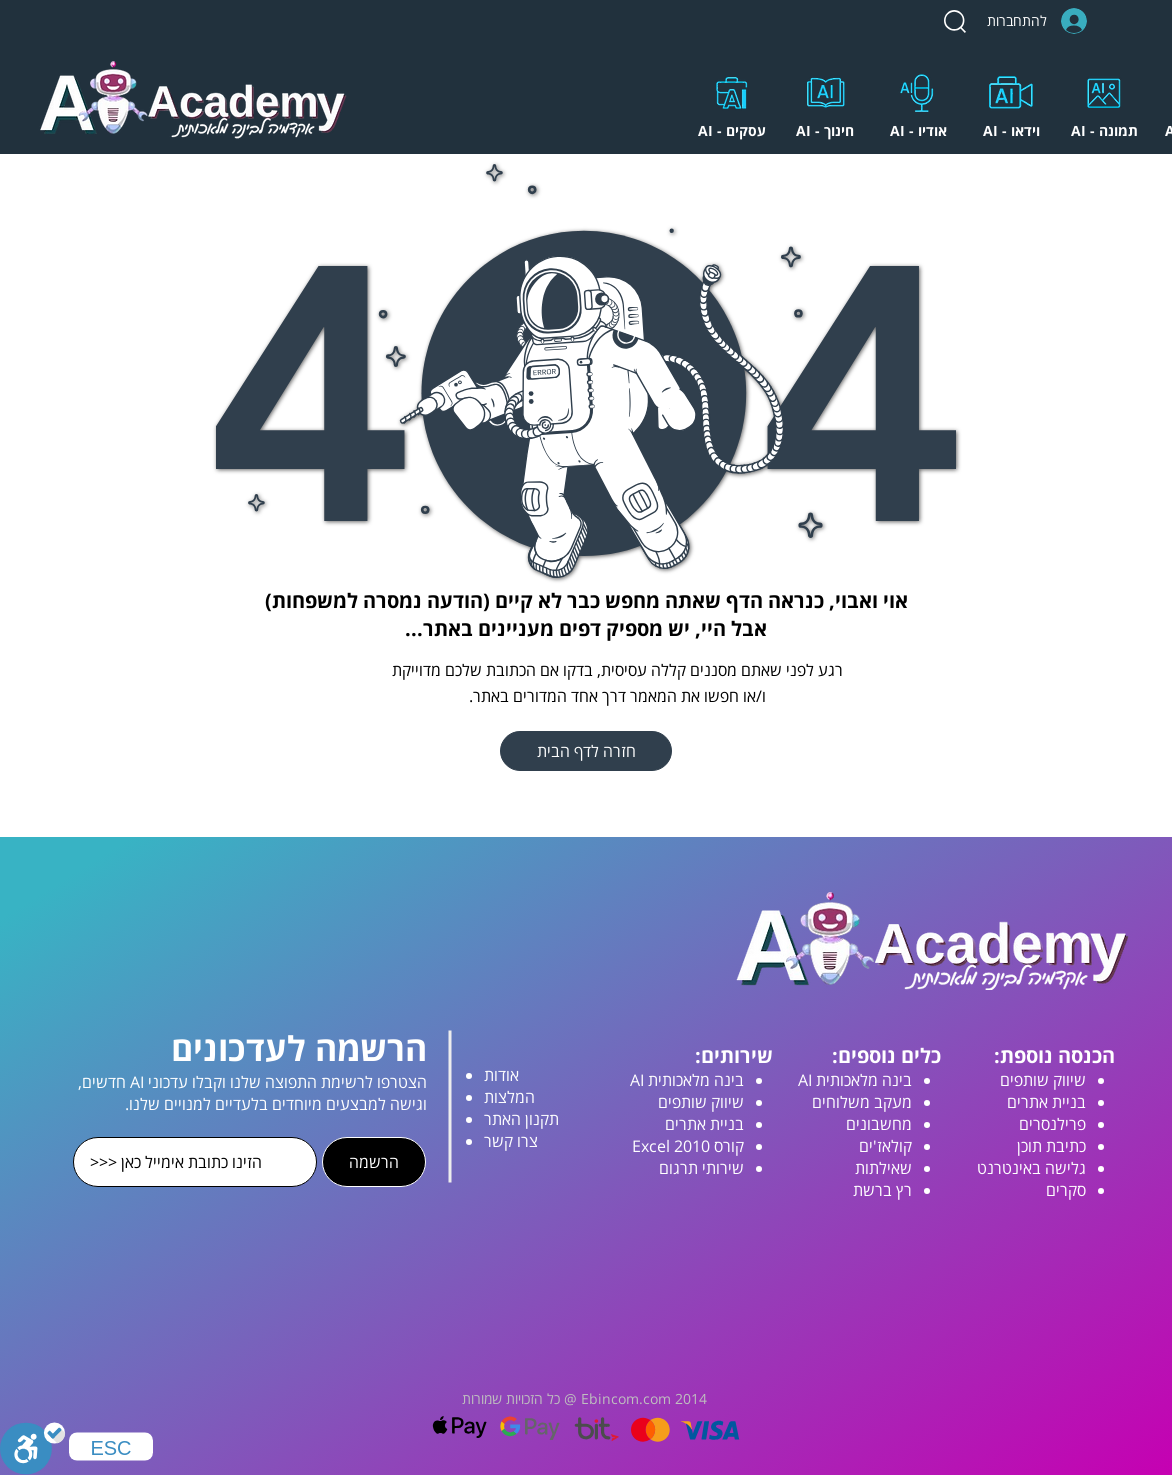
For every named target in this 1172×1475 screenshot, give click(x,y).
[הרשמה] (374, 1162)
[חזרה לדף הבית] (586, 751)
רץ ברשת (882, 1190)
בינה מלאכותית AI (855, 1080)
